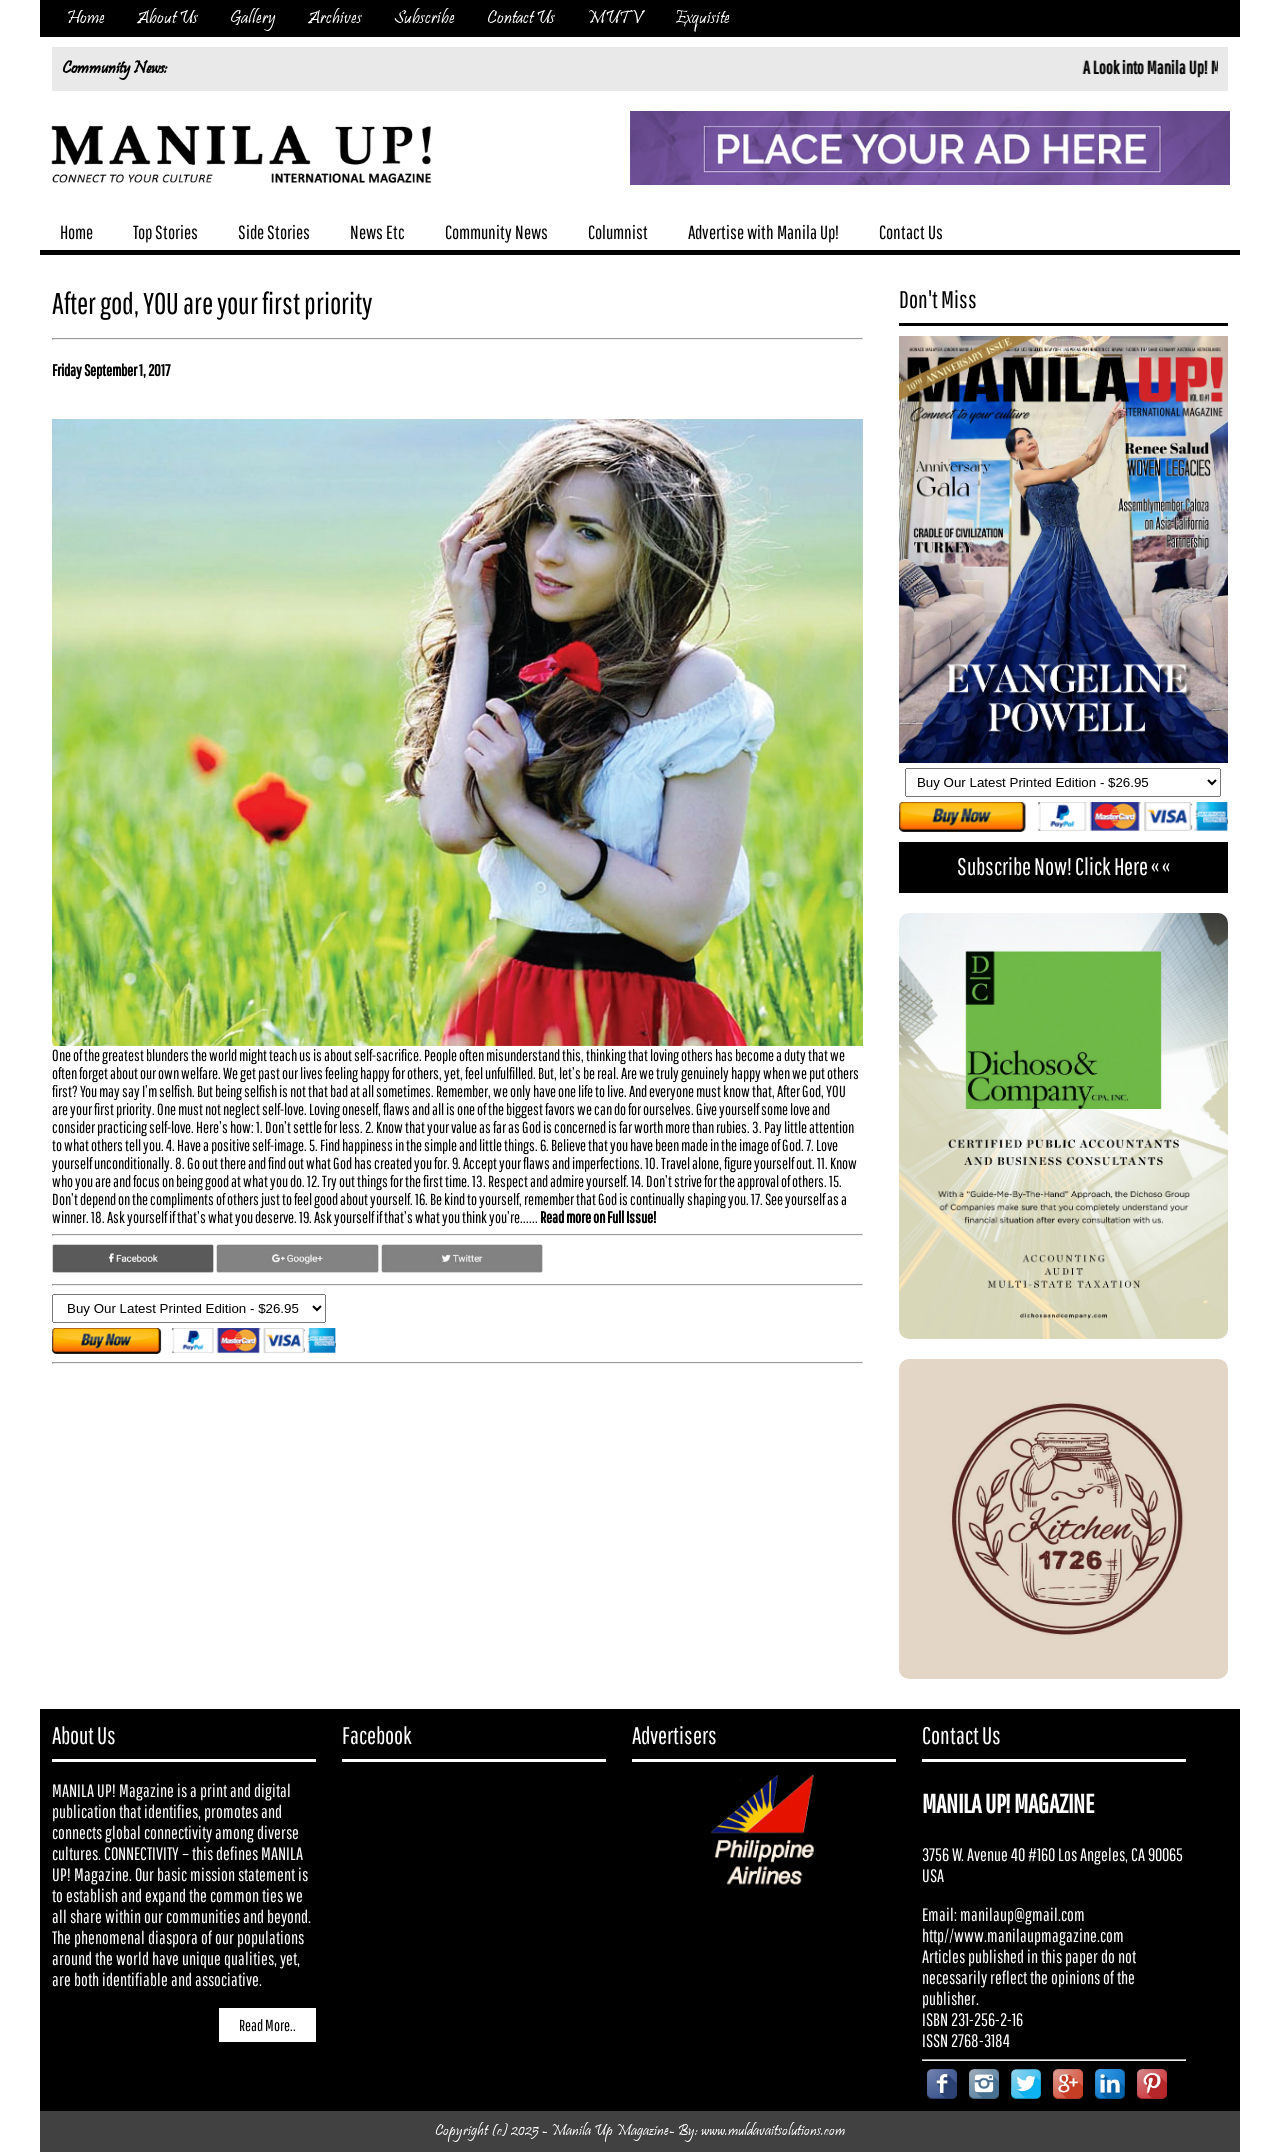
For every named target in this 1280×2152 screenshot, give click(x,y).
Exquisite (702, 18)
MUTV (615, 18)
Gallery (253, 18)
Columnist (618, 232)
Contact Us (521, 18)
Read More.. (267, 2025)
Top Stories (165, 232)
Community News (496, 232)
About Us (167, 18)
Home (86, 18)
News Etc (377, 232)
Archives (335, 18)
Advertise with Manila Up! (763, 232)
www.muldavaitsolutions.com (773, 2131)
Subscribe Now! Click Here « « (1063, 866)
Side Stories (274, 232)
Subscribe (424, 18)
